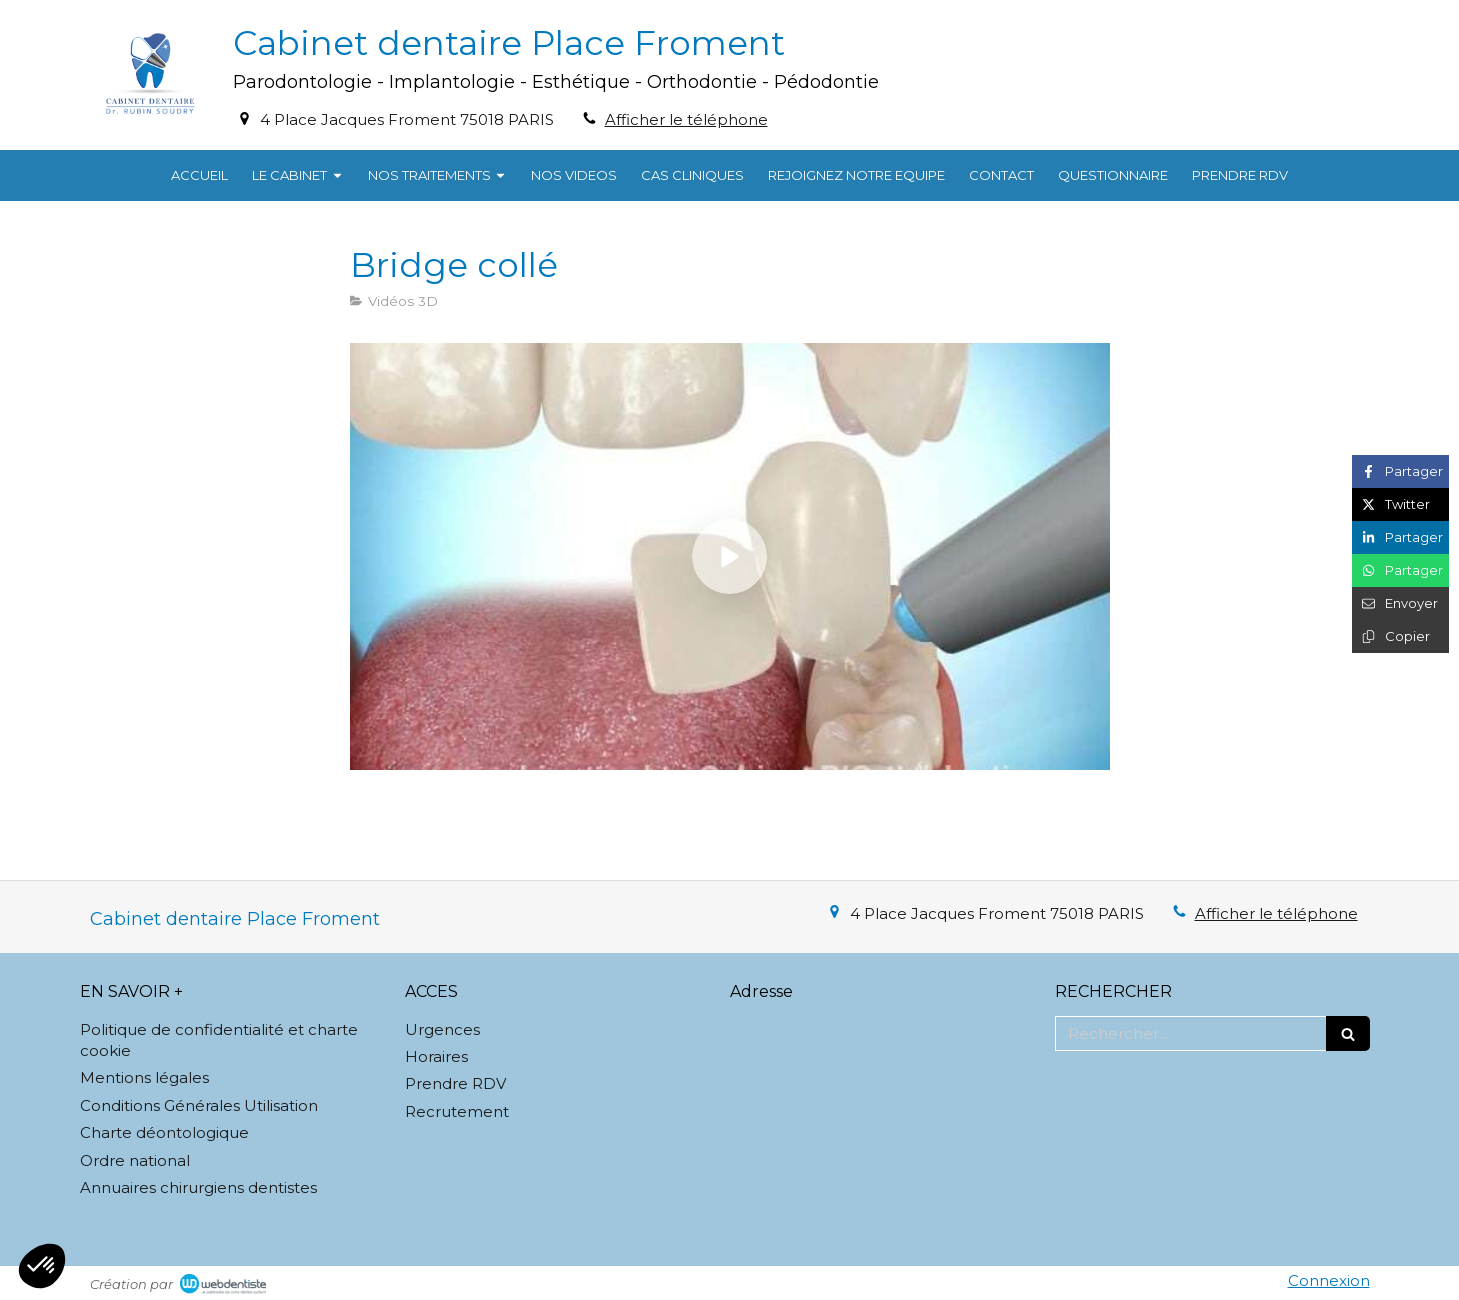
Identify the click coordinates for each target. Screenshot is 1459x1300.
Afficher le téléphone (686, 119)
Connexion (1329, 1280)
